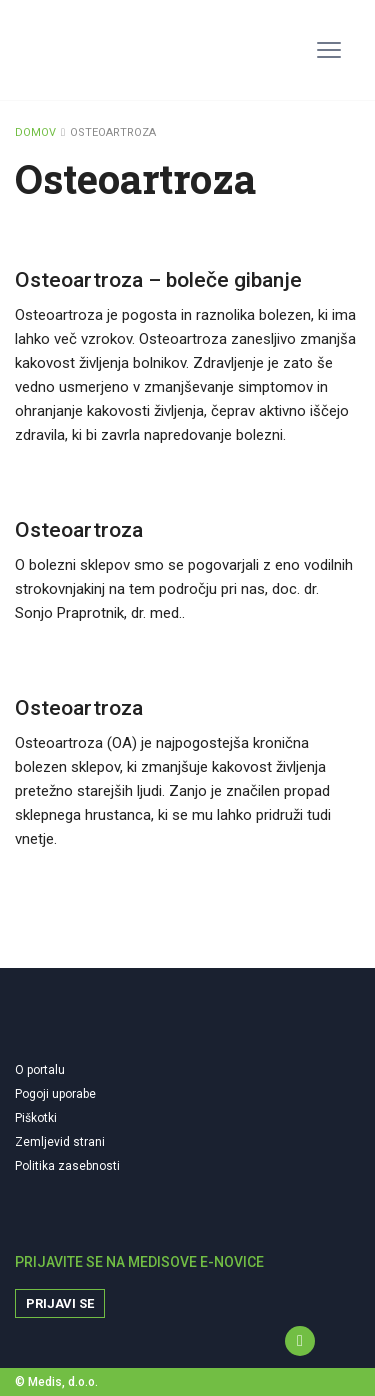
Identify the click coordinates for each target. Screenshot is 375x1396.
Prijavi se (60, 1303)
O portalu (40, 1070)
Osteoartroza (79, 530)
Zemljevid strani (60, 1142)
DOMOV (35, 132)
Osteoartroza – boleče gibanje (158, 280)
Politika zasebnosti (67, 1166)
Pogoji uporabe (55, 1094)
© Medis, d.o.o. (56, 1382)
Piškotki (36, 1118)
